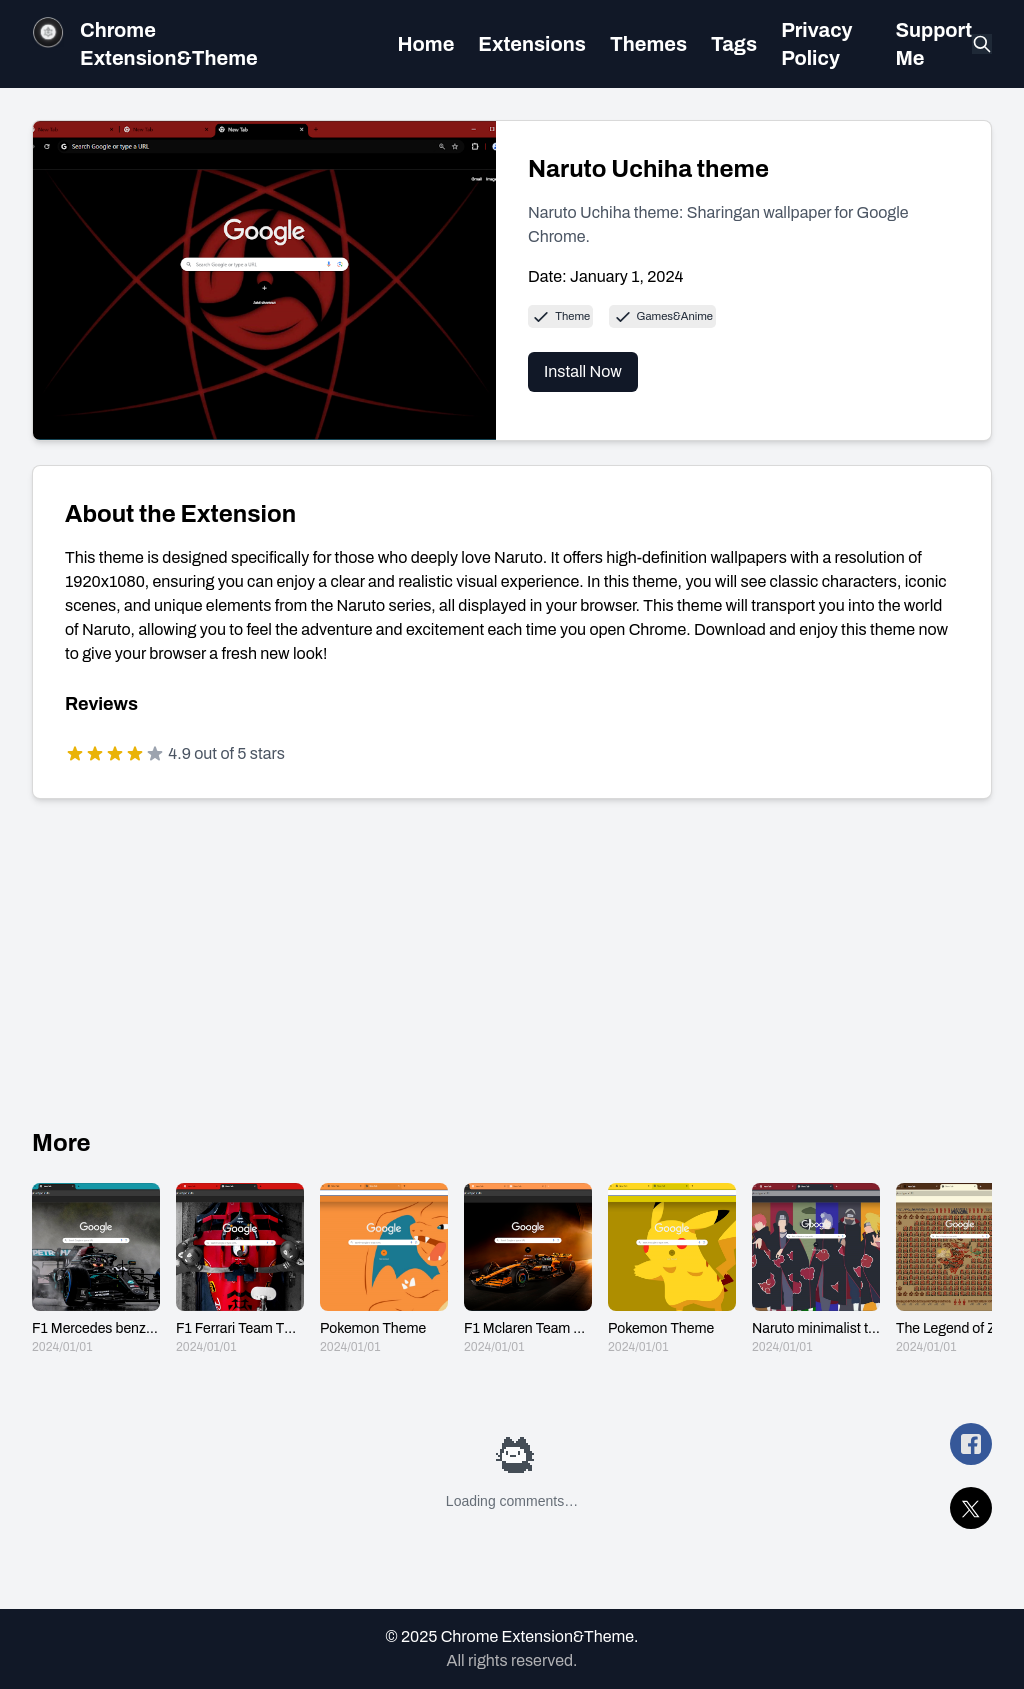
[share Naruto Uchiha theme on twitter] (971, 1508)
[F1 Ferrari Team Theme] (240, 1269)
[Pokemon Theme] (384, 1269)
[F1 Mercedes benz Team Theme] (96, 1269)
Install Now (583, 371)
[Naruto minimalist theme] (816, 1269)
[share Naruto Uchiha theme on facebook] (971, 1444)
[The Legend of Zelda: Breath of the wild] (960, 1269)
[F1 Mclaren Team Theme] (528, 1269)
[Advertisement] (512, 963)
